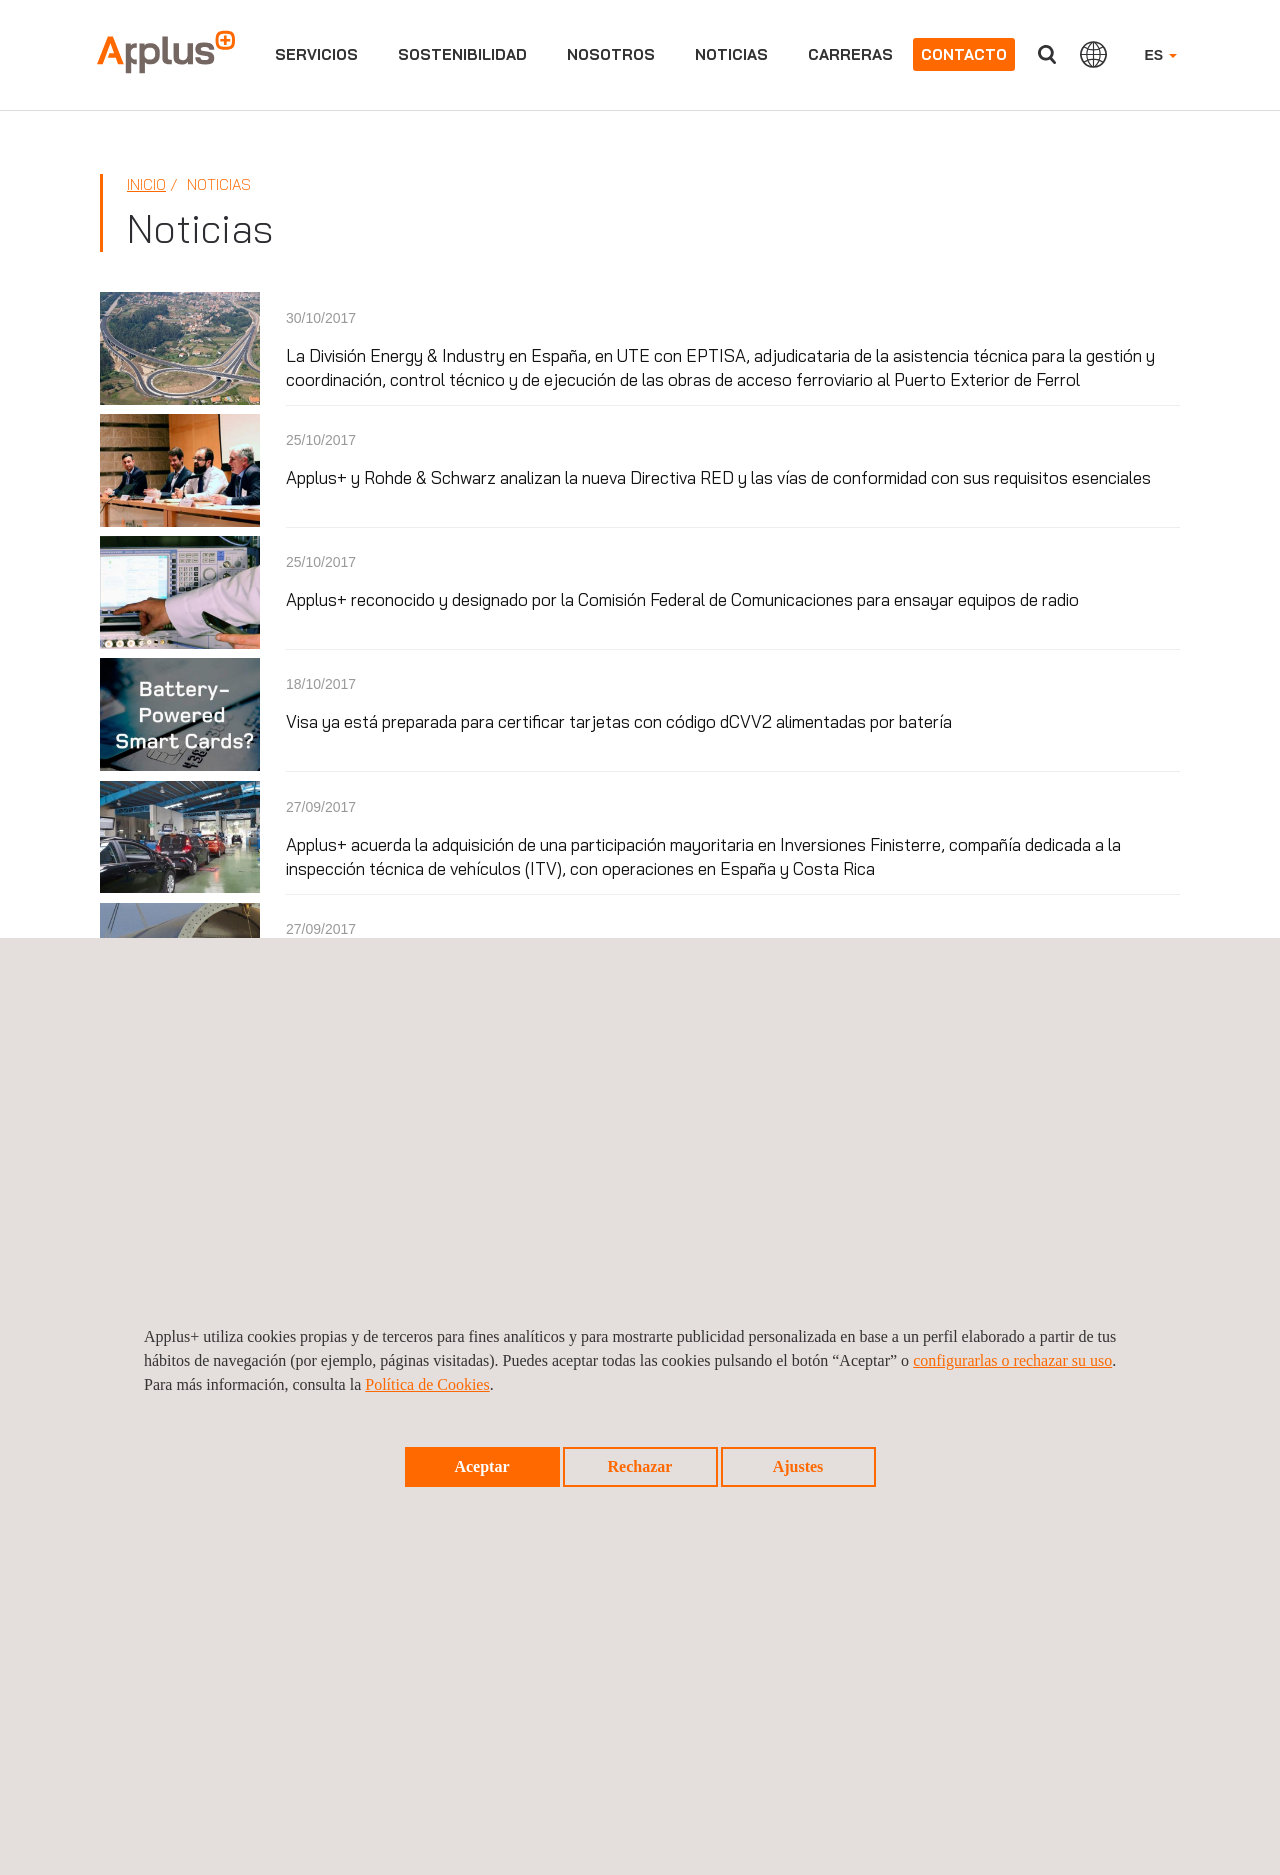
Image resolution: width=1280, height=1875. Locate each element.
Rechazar (640, 1466)
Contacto (964, 54)
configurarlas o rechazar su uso (1012, 1360)
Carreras (850, 54)
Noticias (731, 54)
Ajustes (798, 1466)
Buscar (1047, 54)
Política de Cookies (427, 1384)
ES (1160, 55)
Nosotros (611, 54)
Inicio (146, 184)
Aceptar (481, 1466)
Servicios (316, 54)
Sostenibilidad (462, 54)
